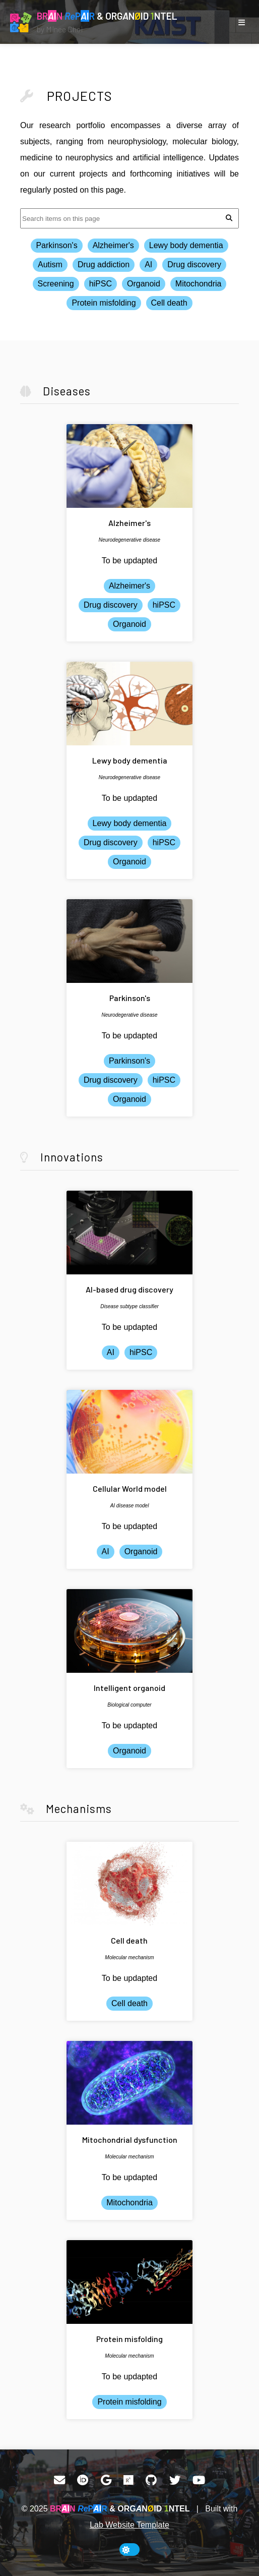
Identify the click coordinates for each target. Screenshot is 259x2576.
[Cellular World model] (129, 1432)
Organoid (143, 283)
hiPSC (100, 283)
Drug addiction (104, 264)
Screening (56, 283)
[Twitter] (175, 2480)
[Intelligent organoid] (129, 1631)
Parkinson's (56, 245)
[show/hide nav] (241, 22)
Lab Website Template (129, 2525)
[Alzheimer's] (129, 466)
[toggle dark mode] (129, 2549)
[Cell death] (129, 1883)
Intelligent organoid (129, 1687)
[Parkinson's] (129, 941)
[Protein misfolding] (129, 2282)
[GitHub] (151, 2480)
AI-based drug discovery (129, 1289)
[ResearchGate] (128, 2480)
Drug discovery (194, 264)
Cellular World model (130, 1488)
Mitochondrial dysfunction (129, 2139)
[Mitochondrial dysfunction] (129, 2083)
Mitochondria (198, 283)
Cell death (169, 303)
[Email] (59, 2480)
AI (148, 264)
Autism (50, 264)
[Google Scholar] (106, 2480)
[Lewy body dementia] (129, 703)
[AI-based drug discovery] (129, 1232)
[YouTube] (199, 2480)
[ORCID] (83, 2480)
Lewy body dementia (186, 245)
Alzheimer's (113, 245)
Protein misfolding (104, 303)
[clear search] (229, 218)
